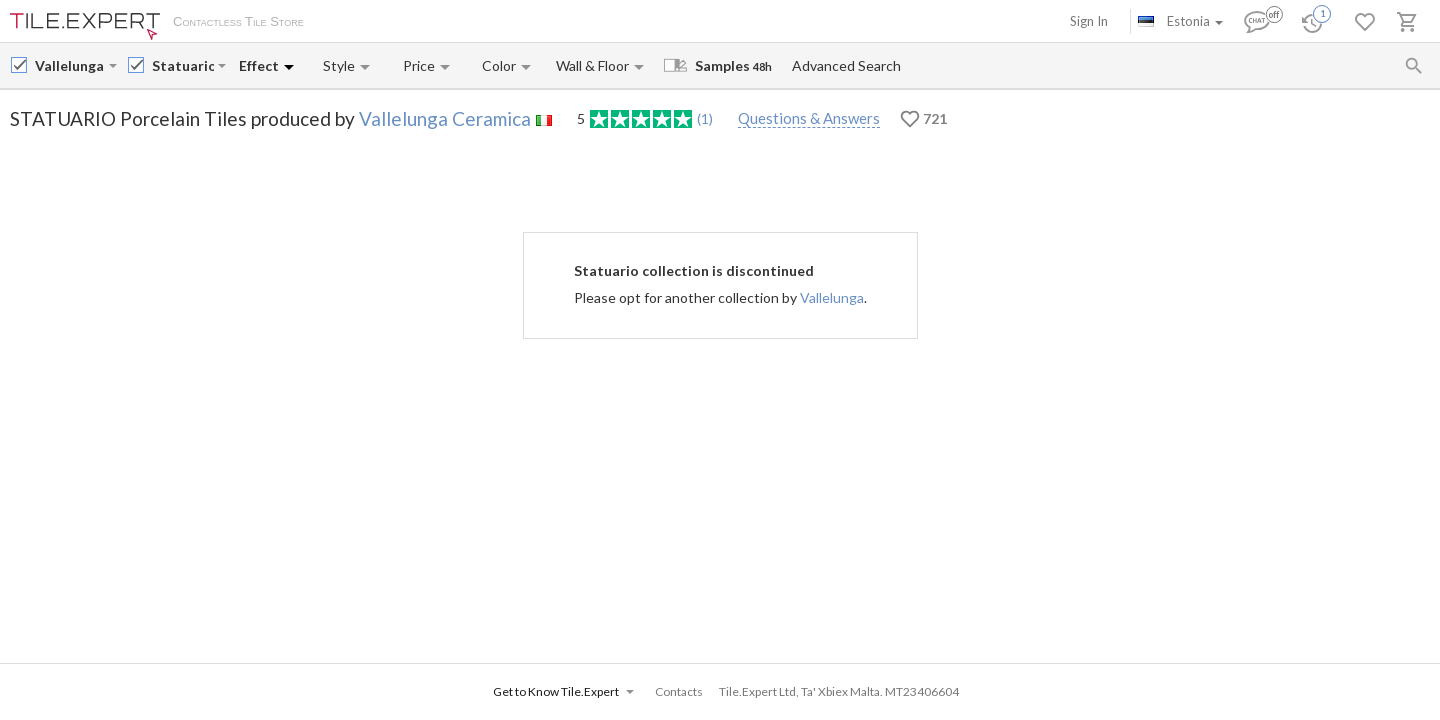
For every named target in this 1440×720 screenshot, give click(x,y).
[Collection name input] (183, 65)
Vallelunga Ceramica (445, 118)
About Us (351, 23)
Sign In (1089, 21)
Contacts (554, 23)
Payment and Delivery (453, 23)
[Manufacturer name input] (70, 65)
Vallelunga (832, 297)
